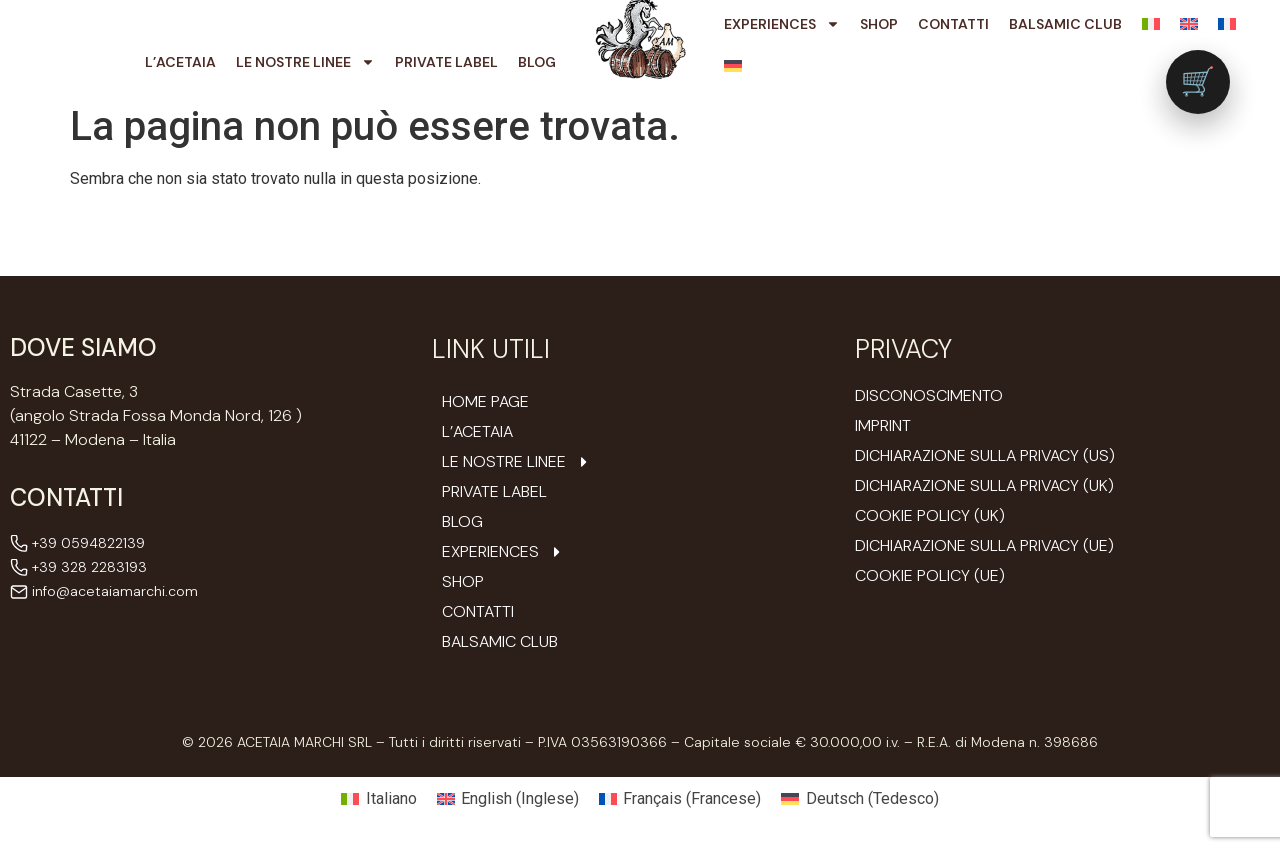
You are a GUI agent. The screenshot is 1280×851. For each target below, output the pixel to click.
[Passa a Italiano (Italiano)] (378, 799)
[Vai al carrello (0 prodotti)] (1198, 82)
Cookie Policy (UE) (930, 575)
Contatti (953, 24)
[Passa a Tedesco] (733, 66)
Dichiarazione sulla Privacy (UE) (984, 545)
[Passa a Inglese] (1189, 24)
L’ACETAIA (180, 62)
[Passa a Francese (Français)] (680, 799)
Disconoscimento (929, 395)
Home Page (485, 402)
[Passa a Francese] (1227, 24)
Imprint (883, 425)
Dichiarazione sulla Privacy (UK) (984, 485)
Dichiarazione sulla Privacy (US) (985, 455)
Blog (537, 62)
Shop (879, 24)
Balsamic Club (1065, 24)
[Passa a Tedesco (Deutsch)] (859, 799)
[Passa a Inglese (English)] (508, 799)
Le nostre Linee (305, 62)
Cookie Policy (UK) (930, 515)
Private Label (446, 62)
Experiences (782, 24)
